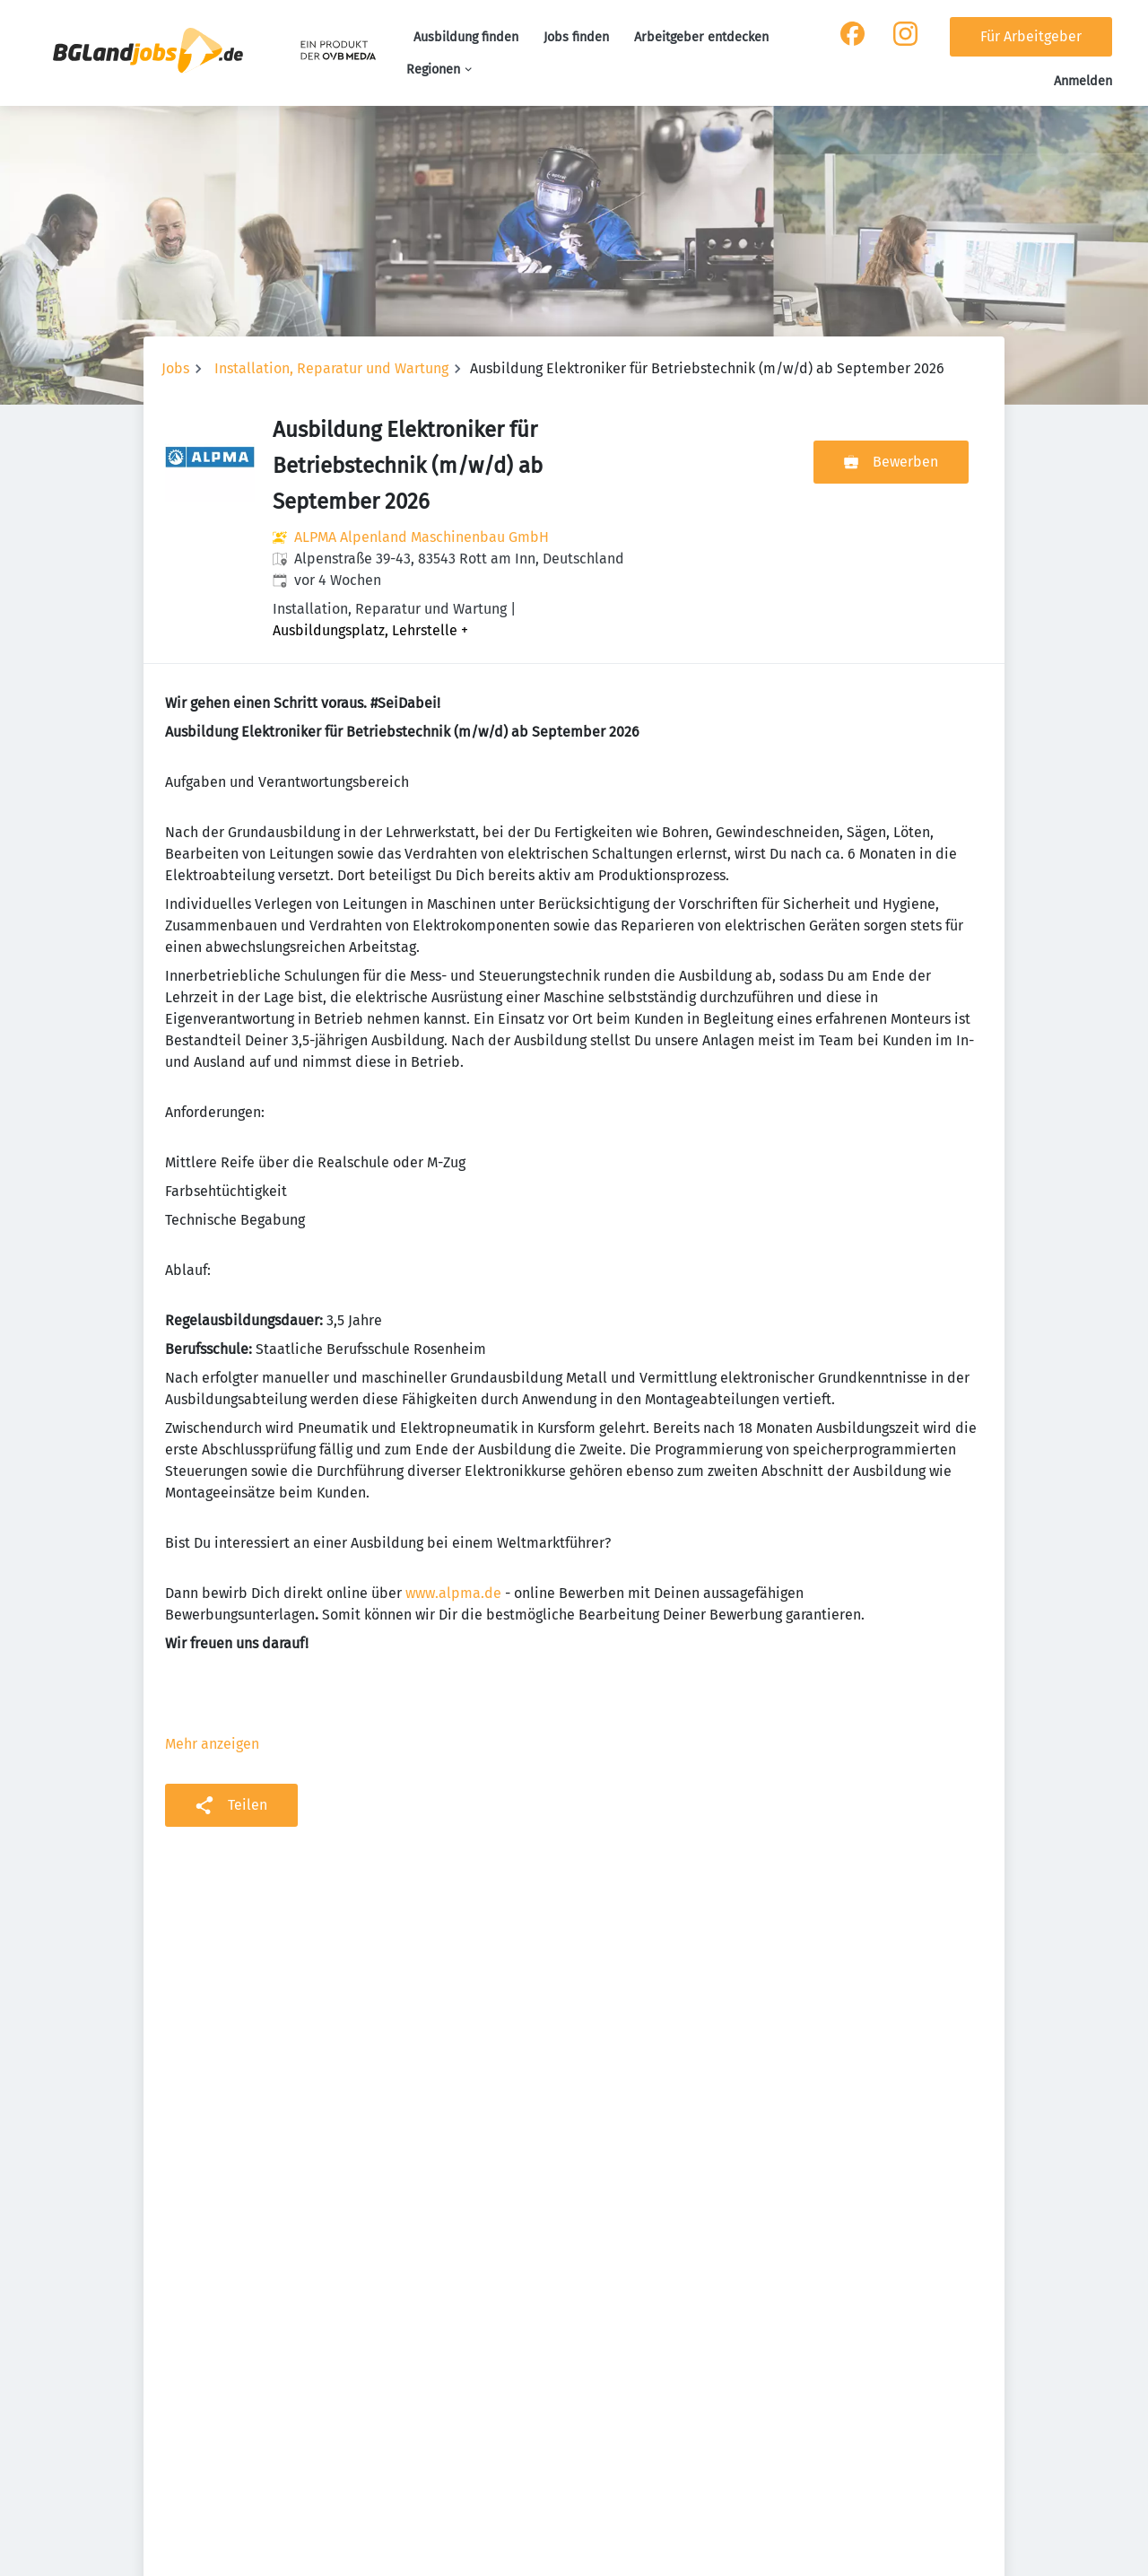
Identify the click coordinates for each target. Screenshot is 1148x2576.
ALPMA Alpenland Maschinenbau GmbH (421, 537)
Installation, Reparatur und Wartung (331, 368)
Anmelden (1083, 81)
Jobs (175, 368)
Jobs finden (576, 37)
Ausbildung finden (465, 37)
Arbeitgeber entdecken (701, 37)
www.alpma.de (453, 1593)
